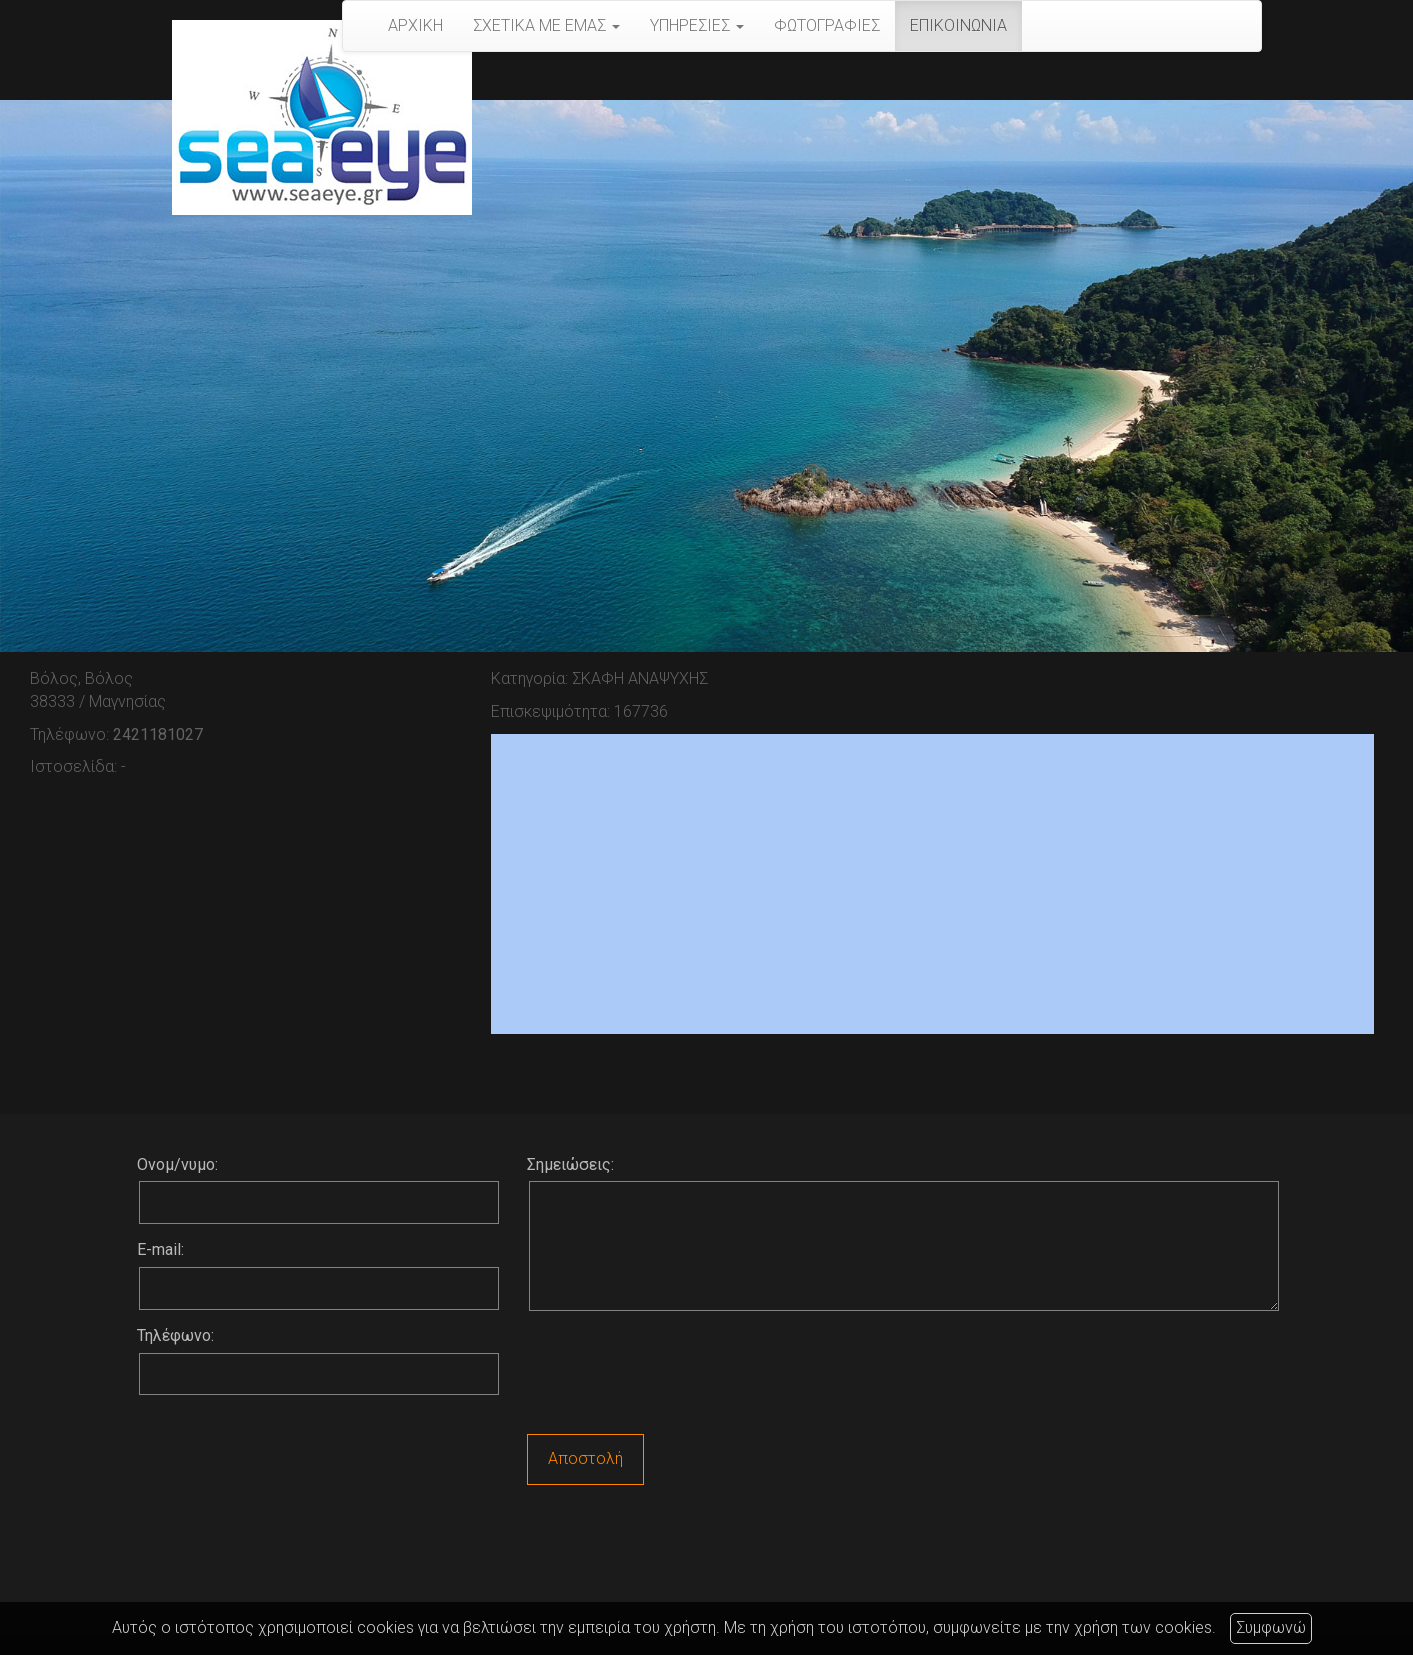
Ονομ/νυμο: (177, 1164)
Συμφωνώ (1271, 1627)
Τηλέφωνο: (175, 1335)
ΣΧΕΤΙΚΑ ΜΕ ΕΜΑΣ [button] (546, 25)
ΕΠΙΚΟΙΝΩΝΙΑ (958, 25)
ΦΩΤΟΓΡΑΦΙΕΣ (827, 25)
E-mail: (160, 1249)
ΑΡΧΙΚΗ (415, 25)
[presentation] (679, 1375)
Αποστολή (585, 1458)
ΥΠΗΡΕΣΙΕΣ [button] (697, 25)
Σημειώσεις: (570, 1164)
